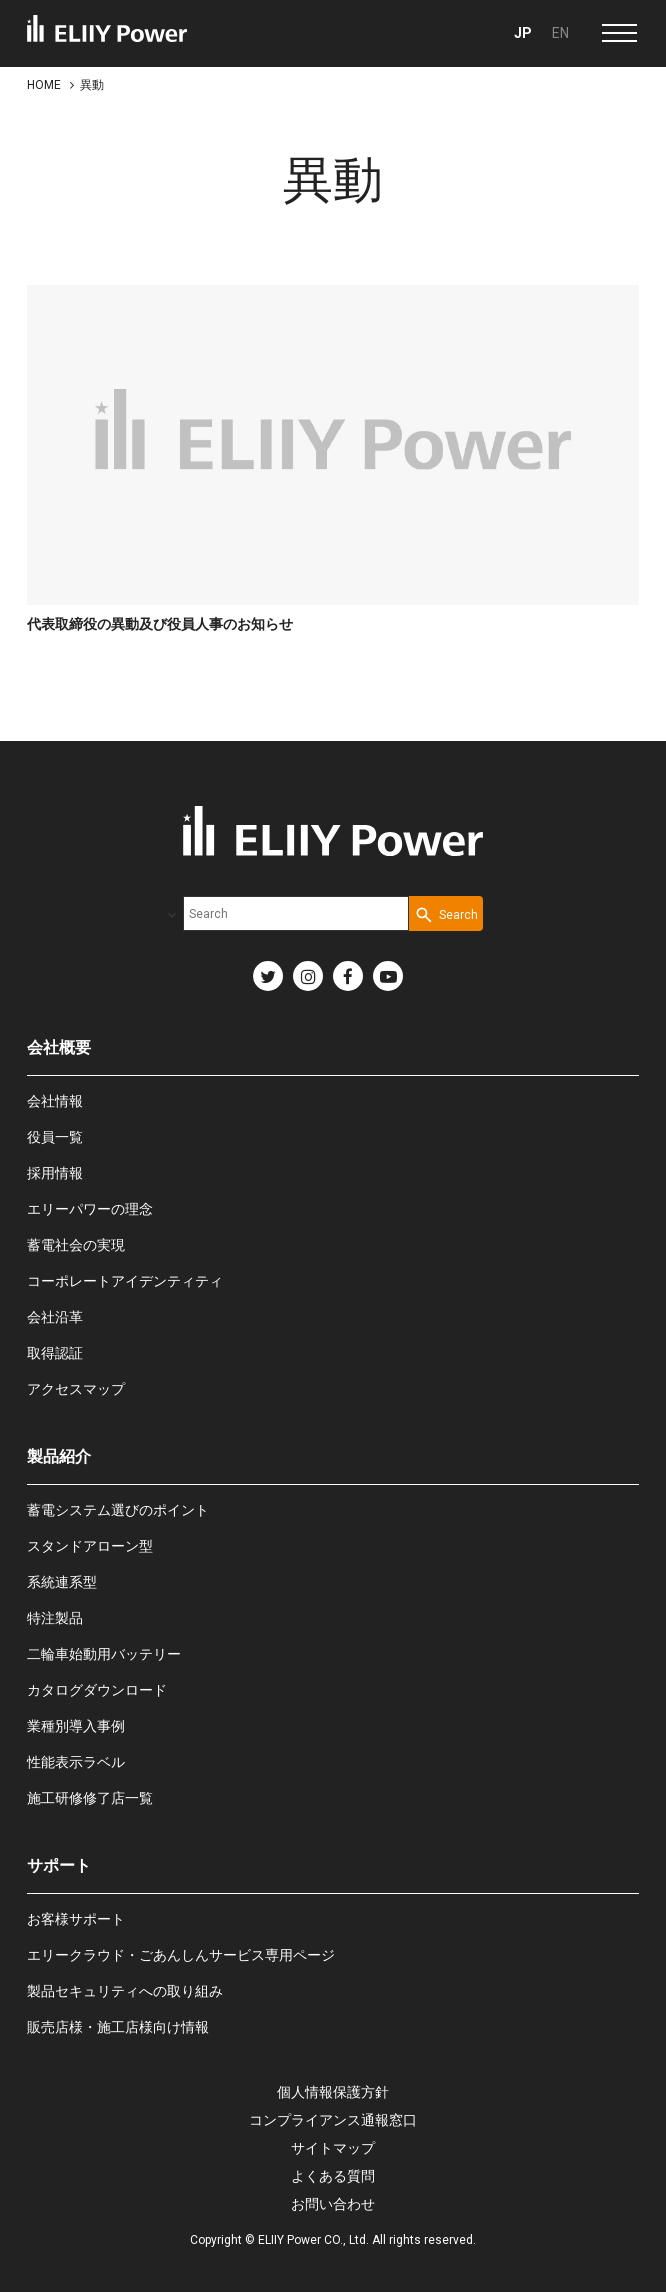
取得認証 (55, 1353)
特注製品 (55, 1618)
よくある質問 (333, 2176)
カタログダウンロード (97, 1690)
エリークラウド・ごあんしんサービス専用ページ (181, 1955)
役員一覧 (55, 1137)
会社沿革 (55, 1317)
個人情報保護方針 (333, 2092)
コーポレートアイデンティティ (125, 1281)
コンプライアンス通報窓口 (333, 2120)
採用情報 (55, 1173)
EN (560, 33)
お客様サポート (76, 1919)
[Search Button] (446, 913)
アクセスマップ (76, 1389)
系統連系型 (62, 1582)
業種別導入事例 (76, 1726)
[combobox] (296, 913)
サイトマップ (333, 2148)
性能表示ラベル (76, 1762)
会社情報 (55, 1101)
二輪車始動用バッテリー (104, 1654)
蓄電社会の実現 (76, 1245)
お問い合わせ (333, 2204)
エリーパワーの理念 (90, 1209)
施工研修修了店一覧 (90, 1798)
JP (523, 33)
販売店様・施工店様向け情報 (118, 2027)
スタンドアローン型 (90, 1546)
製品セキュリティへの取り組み (125, 1991)
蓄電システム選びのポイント (118, 1510)
